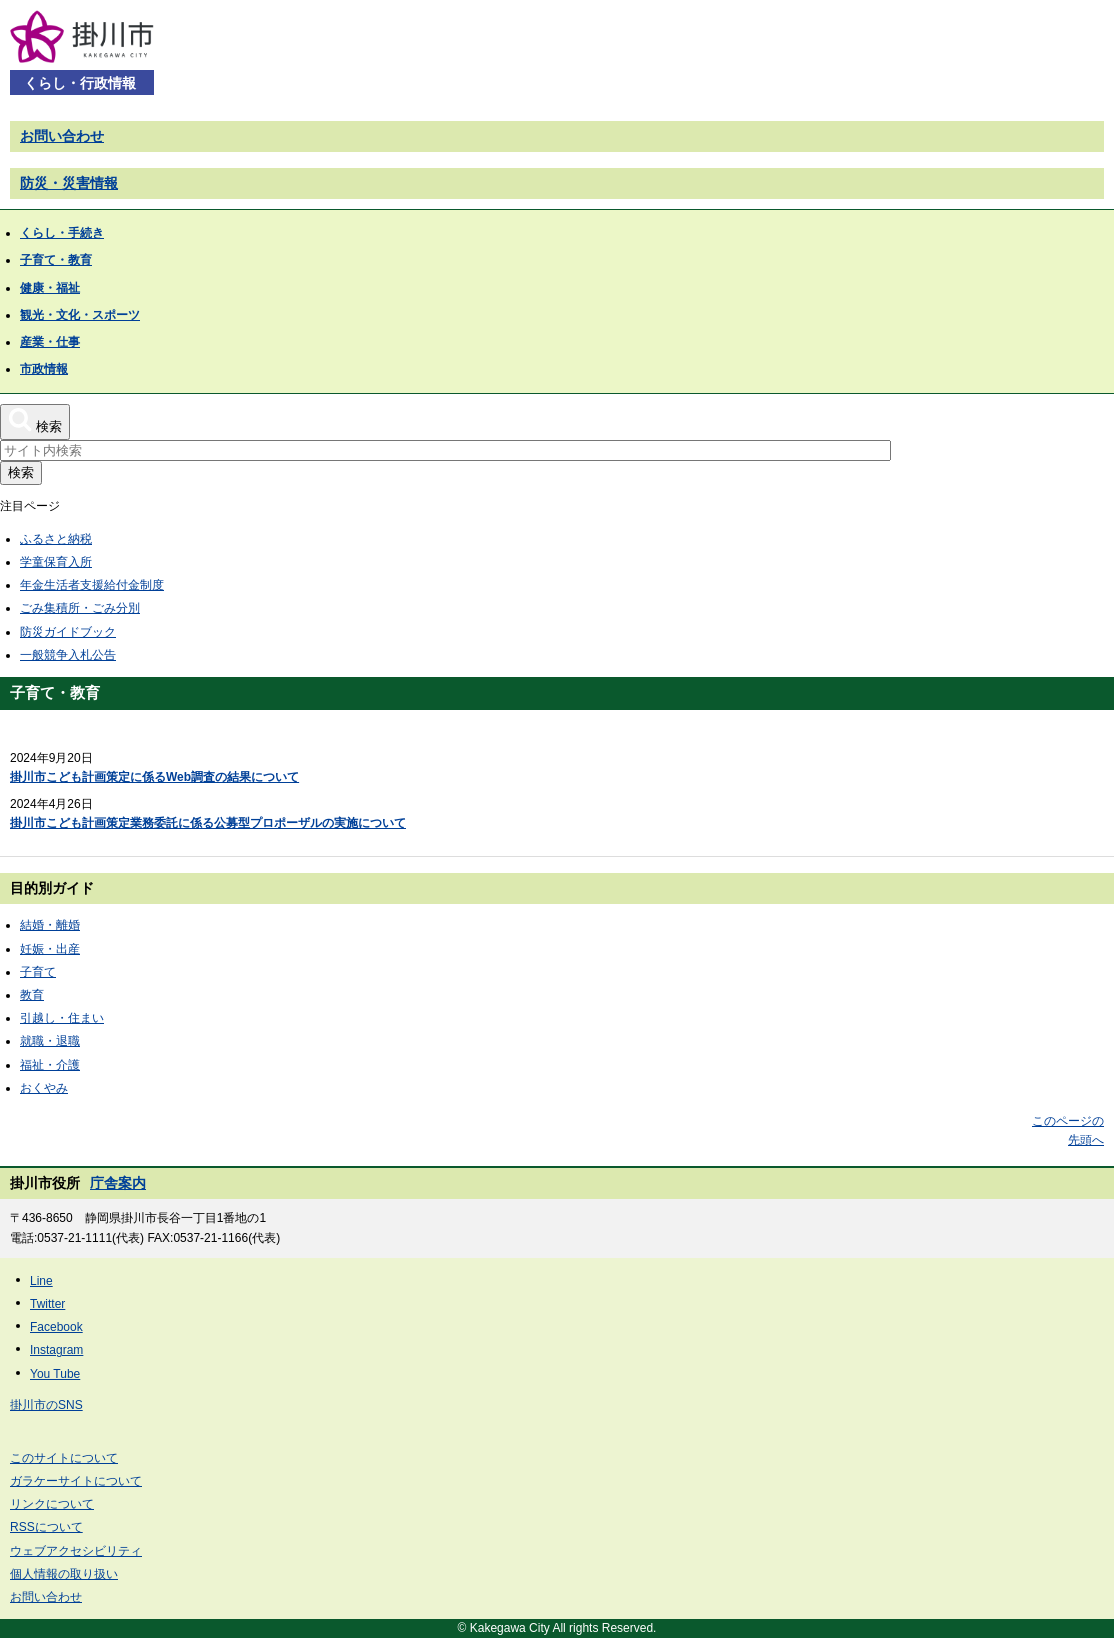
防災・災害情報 (69, 183)
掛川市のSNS (46, 1405)
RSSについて (46, 1527)
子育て (38, 972)
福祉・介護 (50, 1065)
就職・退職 (50, 1041)
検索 (21, 472)
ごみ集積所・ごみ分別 (80, 608)
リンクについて (52, 1504)
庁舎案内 (118, 1183)
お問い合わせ (62, 136)
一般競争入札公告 (68, 655)
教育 (32, 995)
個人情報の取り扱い (64, 1574)
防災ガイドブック (68, 632)
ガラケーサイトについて (76, 1481)
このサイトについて (64, 1458)
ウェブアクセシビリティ (76, 1551)
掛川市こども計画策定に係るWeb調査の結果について (154, 777)
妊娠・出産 (50, 949)
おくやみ (44, 1088)
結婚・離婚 (50, 925)
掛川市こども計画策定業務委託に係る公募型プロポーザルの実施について (208, 823)
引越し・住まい (62, 1018)
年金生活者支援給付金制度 (92, 585)
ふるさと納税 (56, 539)
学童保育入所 (56, 562)
